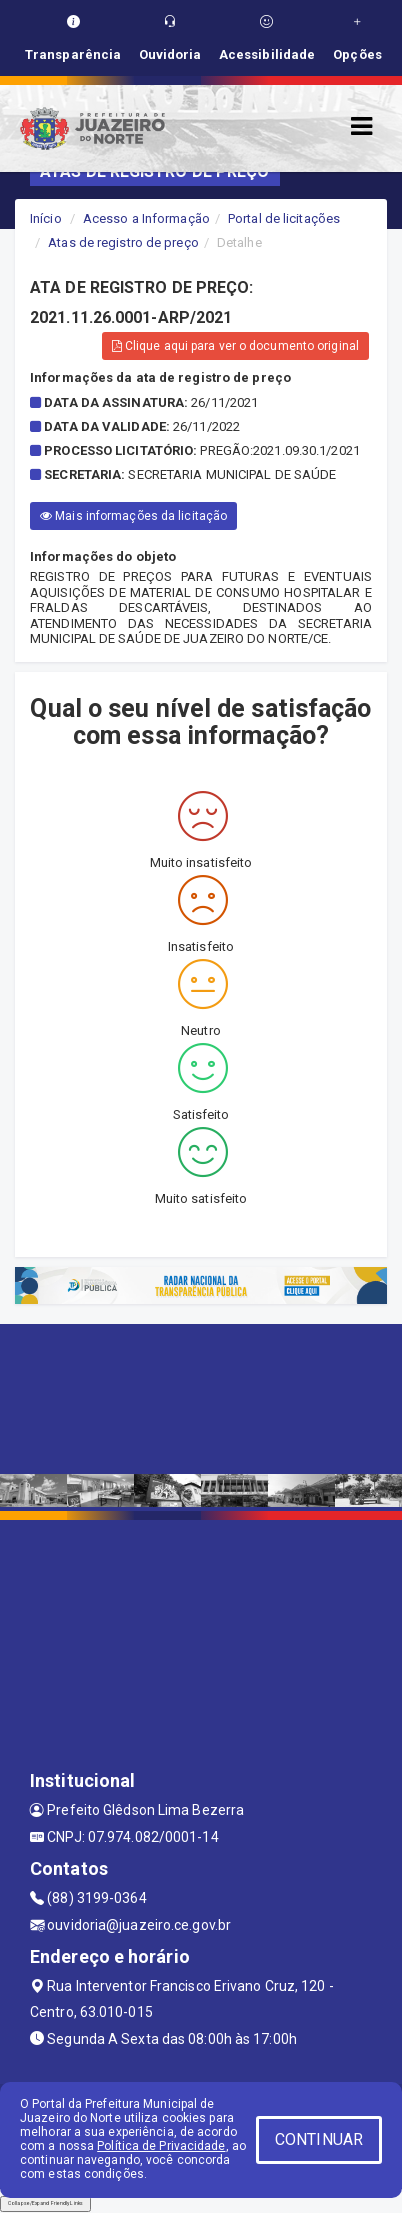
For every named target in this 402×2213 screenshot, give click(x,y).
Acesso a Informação (146, 218)
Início (46, 218)
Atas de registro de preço (123, 242)
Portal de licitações (284, 218)
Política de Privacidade (161, 2146)
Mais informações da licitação (133, 516)
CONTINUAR (319, 2139)
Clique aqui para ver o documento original (235, 346)
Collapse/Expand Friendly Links (45, 2203)
